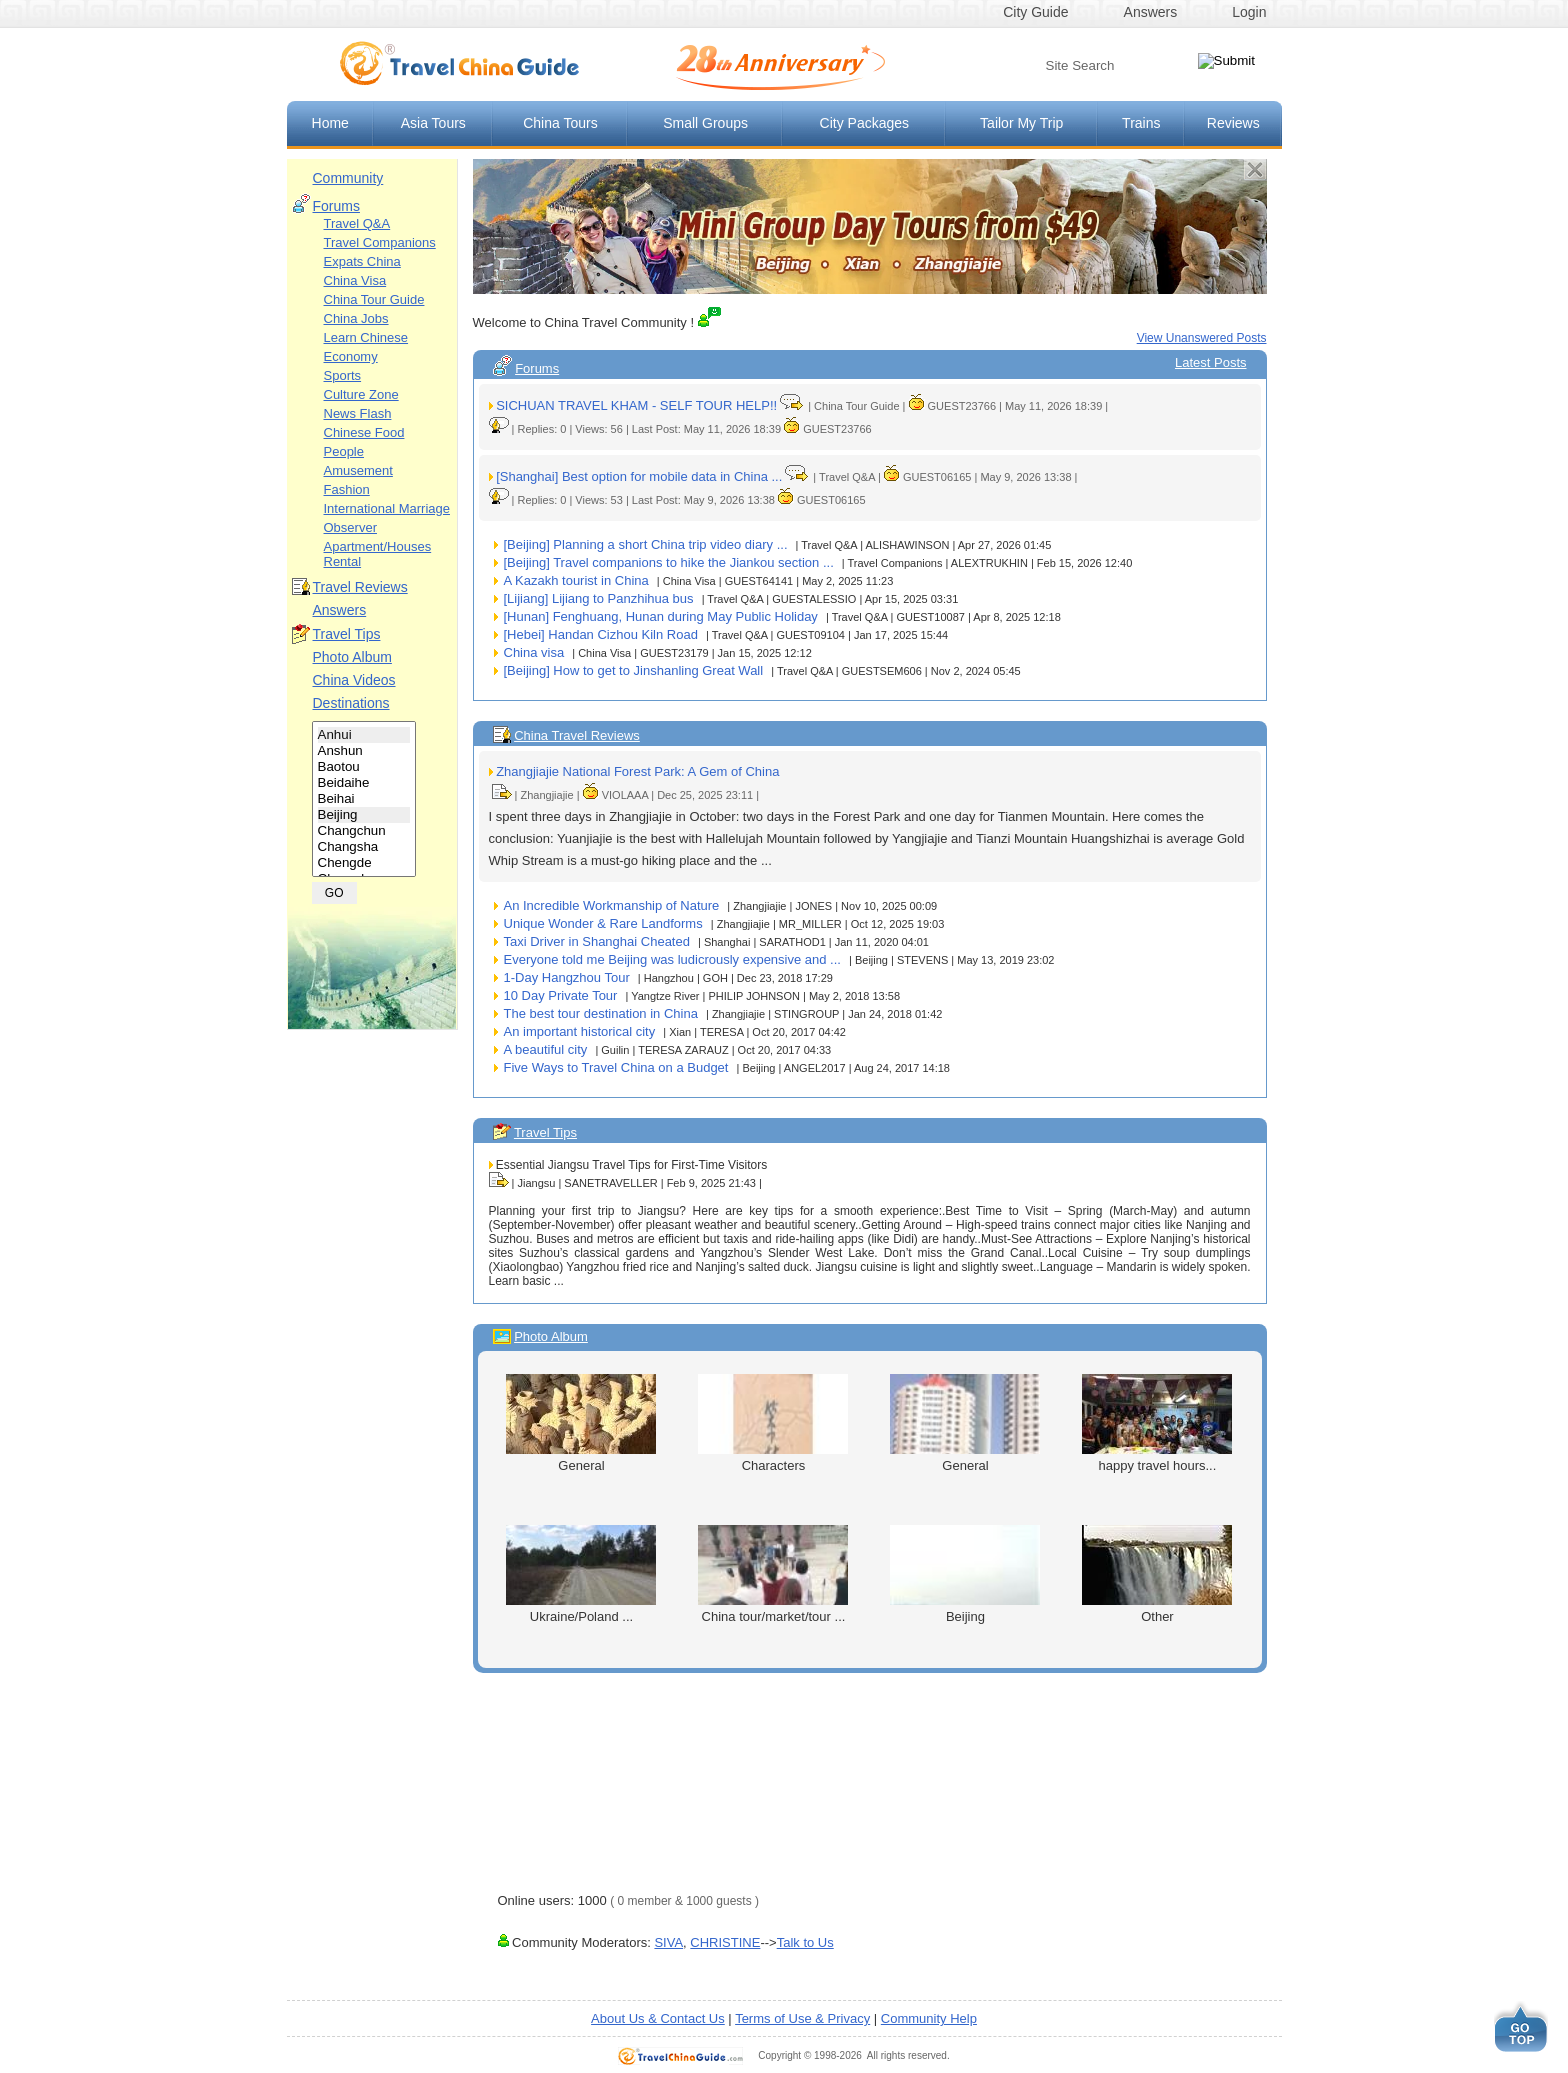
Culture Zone (361, 394)
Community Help (929, 2018)
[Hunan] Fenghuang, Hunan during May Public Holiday (661, 616)
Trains (1141, 123)
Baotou (364, 767)
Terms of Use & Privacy (802, 2018)
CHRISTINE (725, 1942)
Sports (343, 375)
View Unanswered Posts (1202, 338)
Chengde (364, 863)
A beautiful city (546, 1049)
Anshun (364, 751)
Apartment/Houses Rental (378, 554)
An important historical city (580, 1031)
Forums (336, 206)
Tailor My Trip (1021, 123)
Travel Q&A (357, 223)
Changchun (364, 831)
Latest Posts (1211, 362)
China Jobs (356, 318)
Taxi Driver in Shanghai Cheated (597, 941)
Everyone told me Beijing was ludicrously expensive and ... (672, 959)
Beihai (364, 799)
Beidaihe (364, 783)
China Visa (355, 280)
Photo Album (352, 657)
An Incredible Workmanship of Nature (612, 905)
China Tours (560, 123)
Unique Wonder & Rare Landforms (603, 923)
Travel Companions (380, 242)
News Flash (358, 413)
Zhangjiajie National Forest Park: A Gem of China (637, 771)
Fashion (347, 489)
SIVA (668, 1942)
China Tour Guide (374, 299)
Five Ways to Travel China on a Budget (616, 1067)
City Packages (864, 123)
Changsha (364, 847)
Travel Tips (347, 634)
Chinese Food (364, 432)
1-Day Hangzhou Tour (567, 977)
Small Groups (705, 123)
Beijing (364, 815)
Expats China (362, 261)
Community (348, 178)
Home (330, 123)
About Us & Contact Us (658, 2018)
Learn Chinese (366, 337)
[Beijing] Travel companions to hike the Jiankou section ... (669, 562)
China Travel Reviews (577, 735)
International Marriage (387, 508)
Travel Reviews (360, 587)
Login (1249, 12)
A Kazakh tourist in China (576, 580)
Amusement (358, 470)
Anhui (364, 735)
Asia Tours (433, 123)
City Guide (1035, 12)
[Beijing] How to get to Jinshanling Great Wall (634, 670)
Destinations (351, 703)
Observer (350, 527)
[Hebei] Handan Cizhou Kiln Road (601, 634)
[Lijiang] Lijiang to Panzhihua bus (599, 598)
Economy (351, 356)
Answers (1151, 12)
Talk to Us (805, 1942)
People (344, 451)
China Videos (354, 680)
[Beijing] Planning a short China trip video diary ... (646, 544)
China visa (534, 652)
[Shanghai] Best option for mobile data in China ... (639, 476)
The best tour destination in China (601, 1013)
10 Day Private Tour (561, 995)
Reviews (1233, 123)
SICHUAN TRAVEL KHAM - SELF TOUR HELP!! (636, 405)
